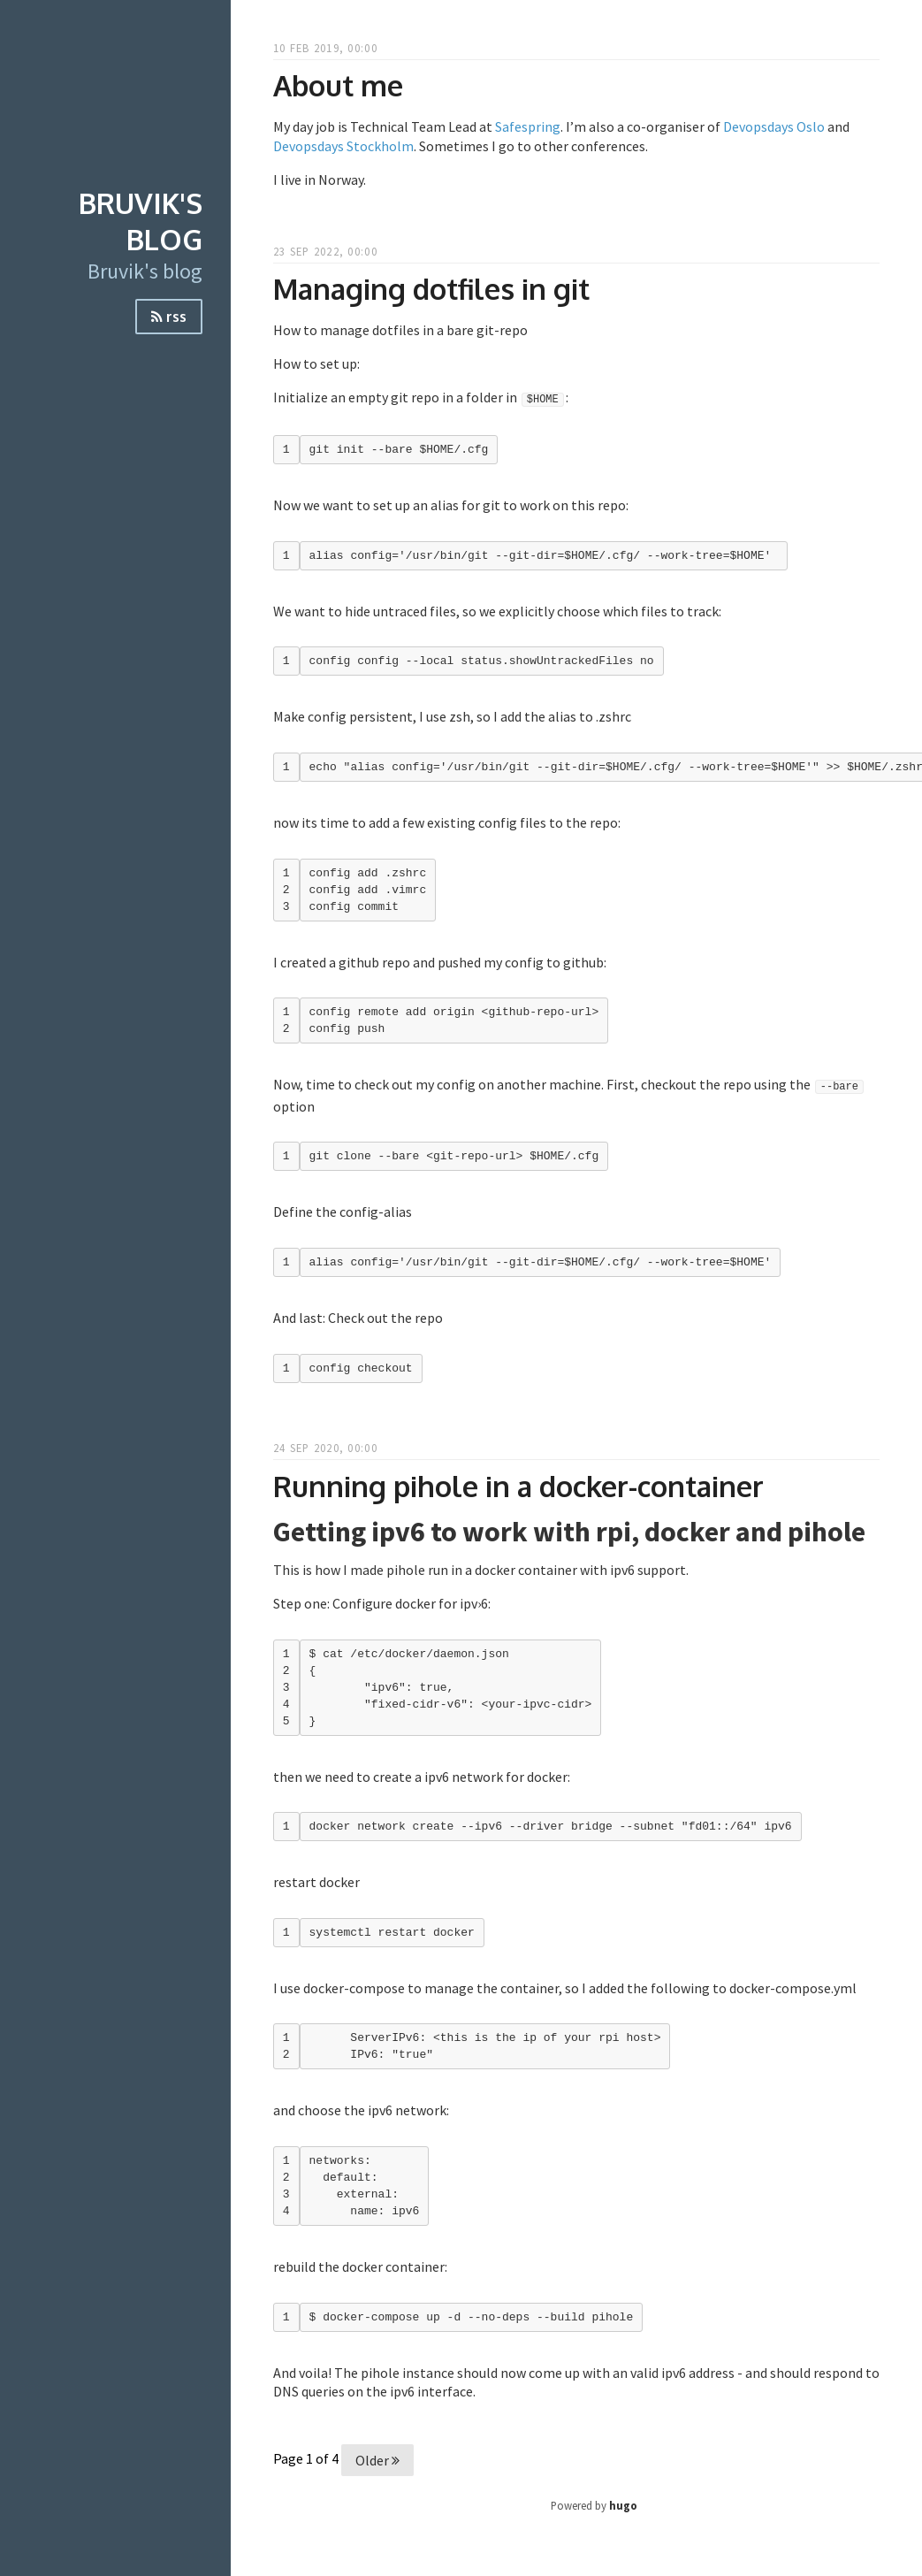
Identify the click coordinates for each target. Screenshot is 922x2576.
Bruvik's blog (140, 221)
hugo (623, 2505)
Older (377, 2460)
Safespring (527, 126)
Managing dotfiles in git (431, 289)
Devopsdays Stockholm (343, 146)
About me (338, 85)
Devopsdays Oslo (774, 126)
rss (169, 316)
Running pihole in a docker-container (518, 1486)
